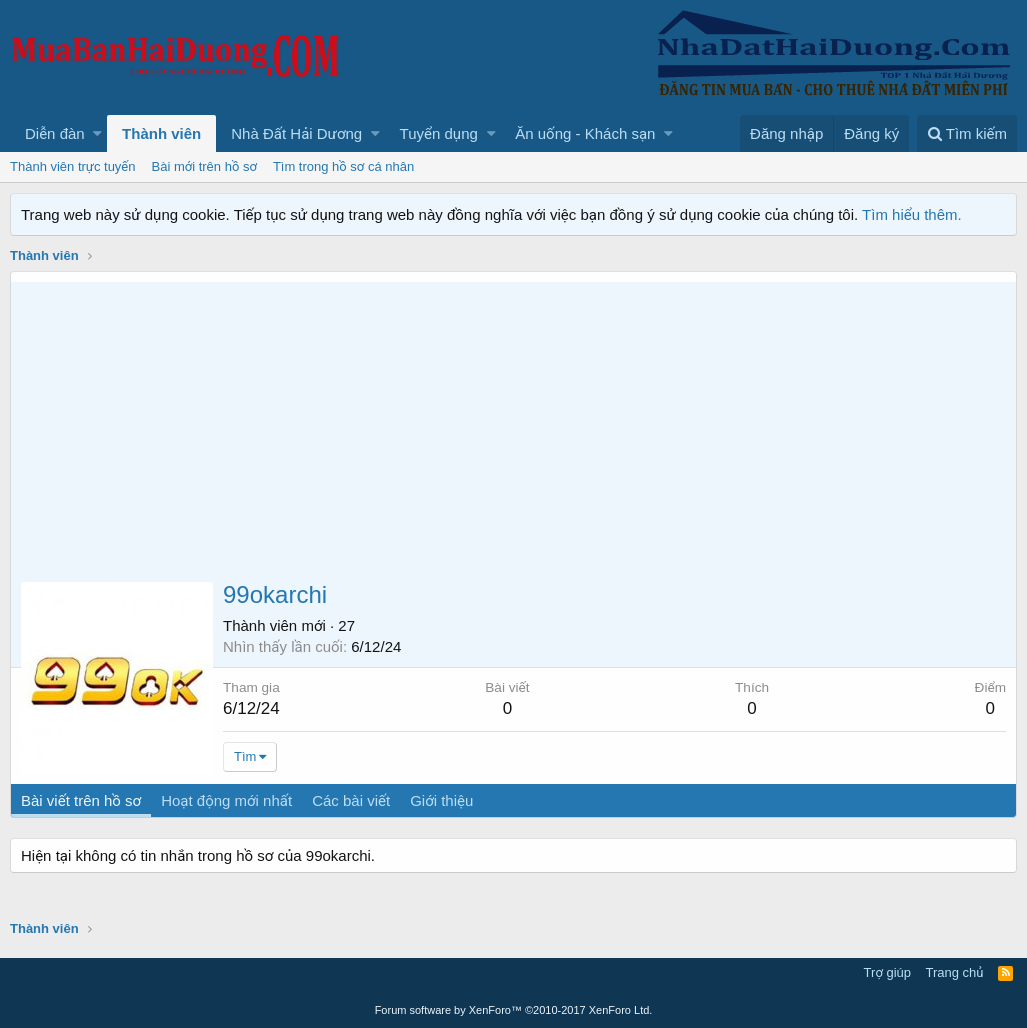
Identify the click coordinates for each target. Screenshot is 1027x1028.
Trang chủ (955, 972)
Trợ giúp (887, 972)
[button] (97, 133)
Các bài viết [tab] (351, 800)
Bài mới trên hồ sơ (204, 166)
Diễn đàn (55, 133)
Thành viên (161, 133)
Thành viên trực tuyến (73, 166)
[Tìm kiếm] (967, 133)
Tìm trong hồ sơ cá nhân (343, 166)
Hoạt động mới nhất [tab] (226, 800)
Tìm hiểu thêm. (912, 214)
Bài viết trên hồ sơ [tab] (81, 800)
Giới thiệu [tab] (441, 800)
